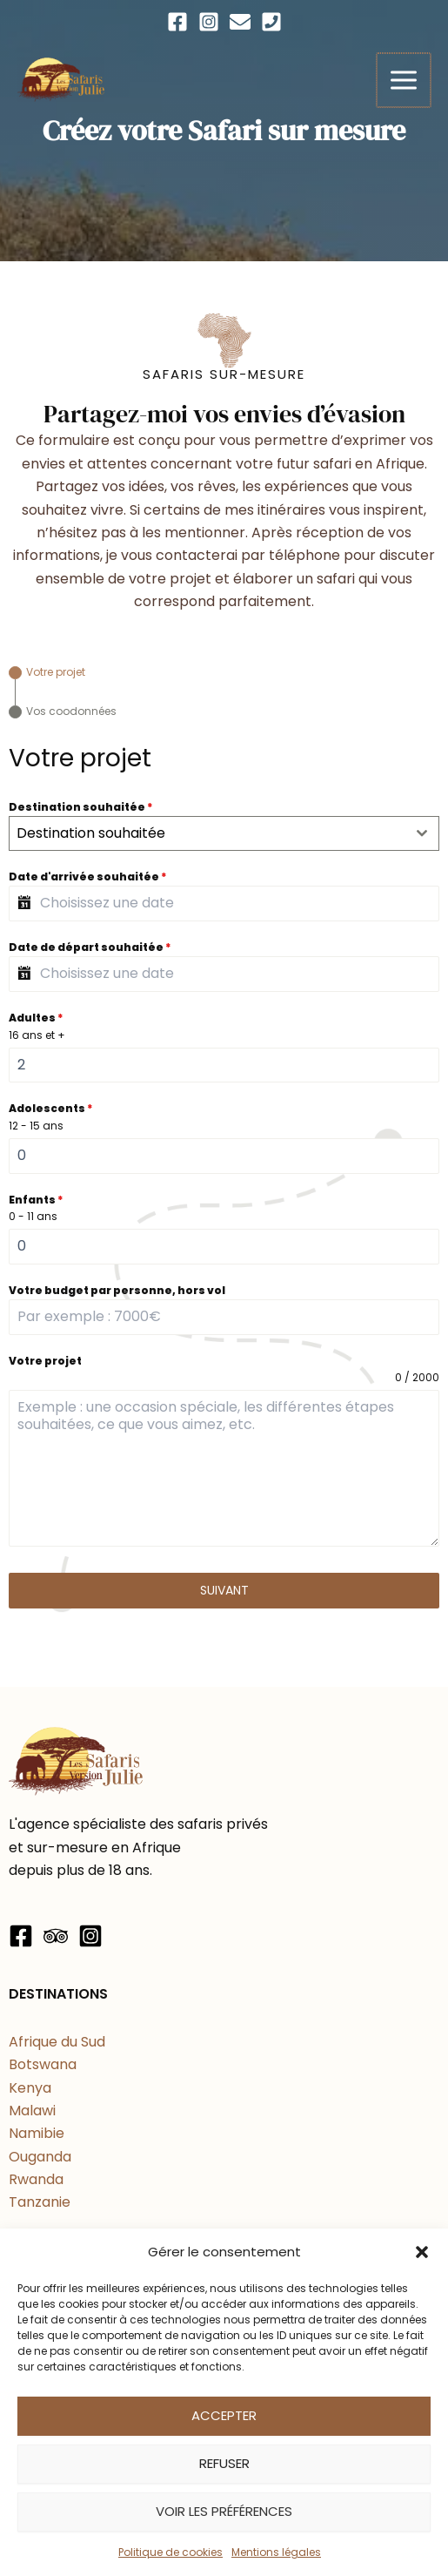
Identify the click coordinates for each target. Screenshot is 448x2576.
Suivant (224, 1590)
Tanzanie (39, 2202)
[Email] (240, 21)
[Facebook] (177, 21)
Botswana (43, 2064)
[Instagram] (208, 21)
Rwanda (36, 2179)
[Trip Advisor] (55, 1936)
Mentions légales (276, 2552)
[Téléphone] (271, 21)
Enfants (36, 1199)
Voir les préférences (224, 2511)
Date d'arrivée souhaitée (88, 876)
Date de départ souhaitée (90, 947)
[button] (422, 2252)
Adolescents (51, 1108)
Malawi (32, 2111)
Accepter (224, 2415)
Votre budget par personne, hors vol (117, 1290)
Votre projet (45, 1360)
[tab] (47, 672)
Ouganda (40, 2157)
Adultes (36, 1017)
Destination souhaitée (81, 806)
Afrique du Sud (57, 2042)
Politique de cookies (170, 2552)
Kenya (30, 2088)
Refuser (224, 2463)
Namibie (36, 2133)
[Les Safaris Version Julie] (60, 79)
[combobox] (224, 833)
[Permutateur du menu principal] (404, 80)
